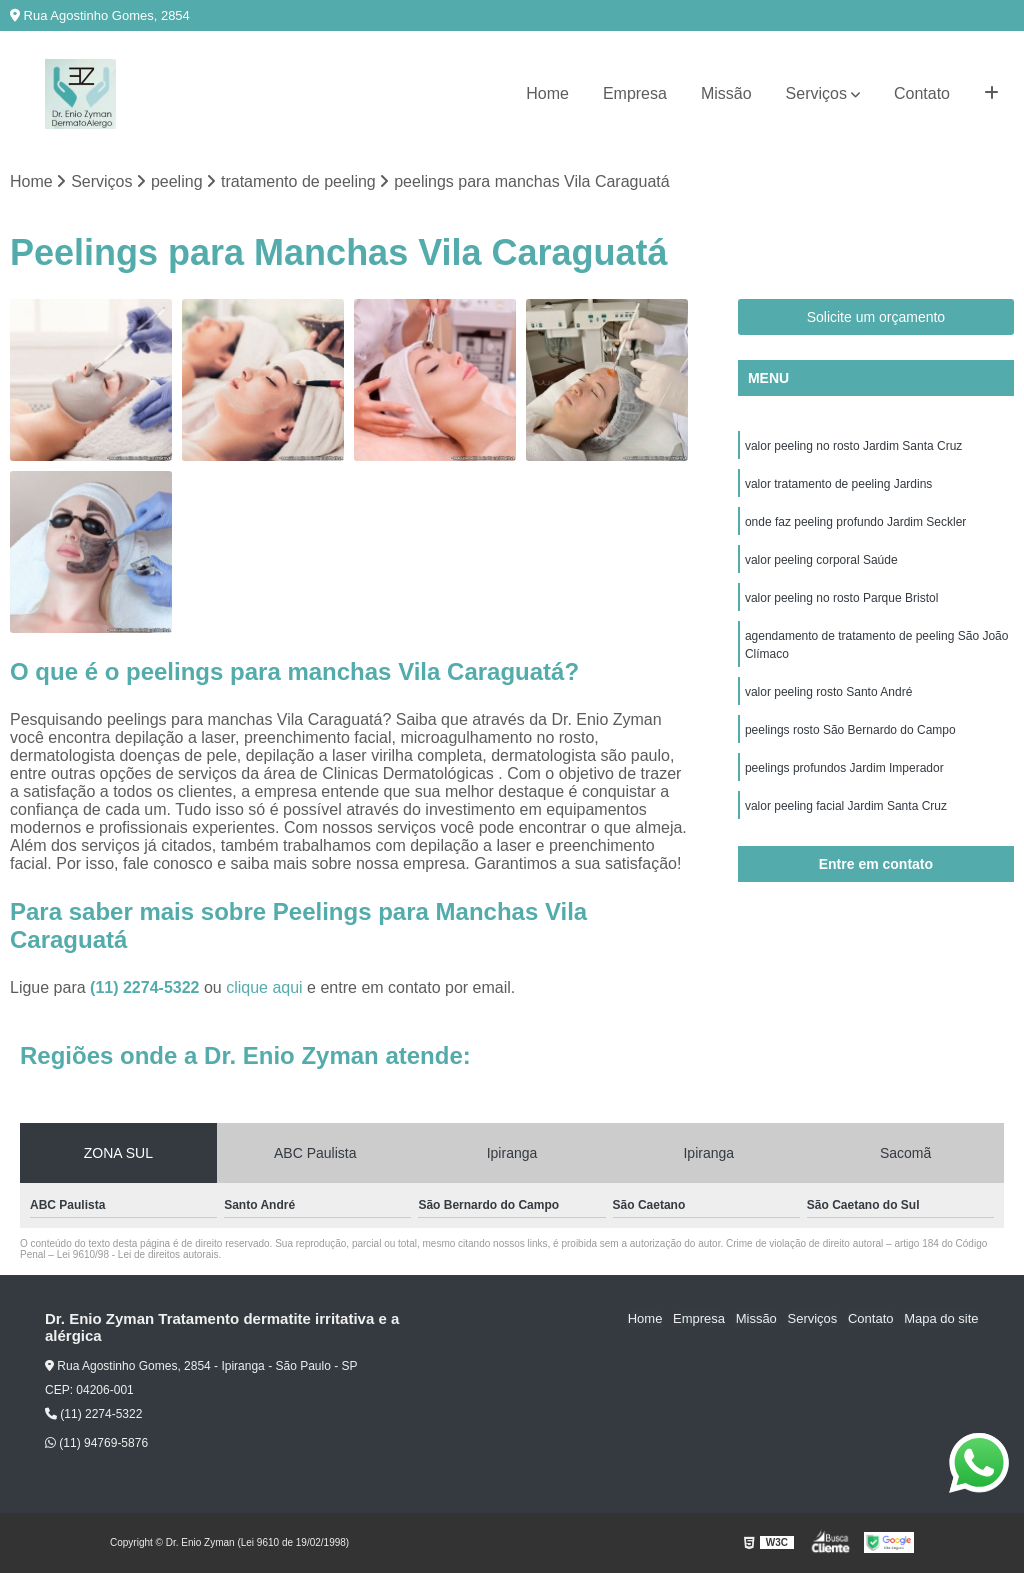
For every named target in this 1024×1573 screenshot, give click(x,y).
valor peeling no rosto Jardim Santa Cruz (853, 446)
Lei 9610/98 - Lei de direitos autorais (138, 1254)
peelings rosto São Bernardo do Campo (850, 730)
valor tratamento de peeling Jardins (838, 484)
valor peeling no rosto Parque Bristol (841, 598)
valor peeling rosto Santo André (828, 692)
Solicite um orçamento (876, 317)
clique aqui (264, 987)
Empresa (635, 93)
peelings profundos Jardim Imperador (844, 768)
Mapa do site (941, 1319)
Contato (922, 93)
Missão (726, 93)
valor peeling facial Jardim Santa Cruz (846, 806)
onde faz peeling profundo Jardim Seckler (855, 522)
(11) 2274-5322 (147, 987)
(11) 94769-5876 (96, 1443)
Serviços (816, 93)
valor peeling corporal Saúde (821, 560)
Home (547, 93)
